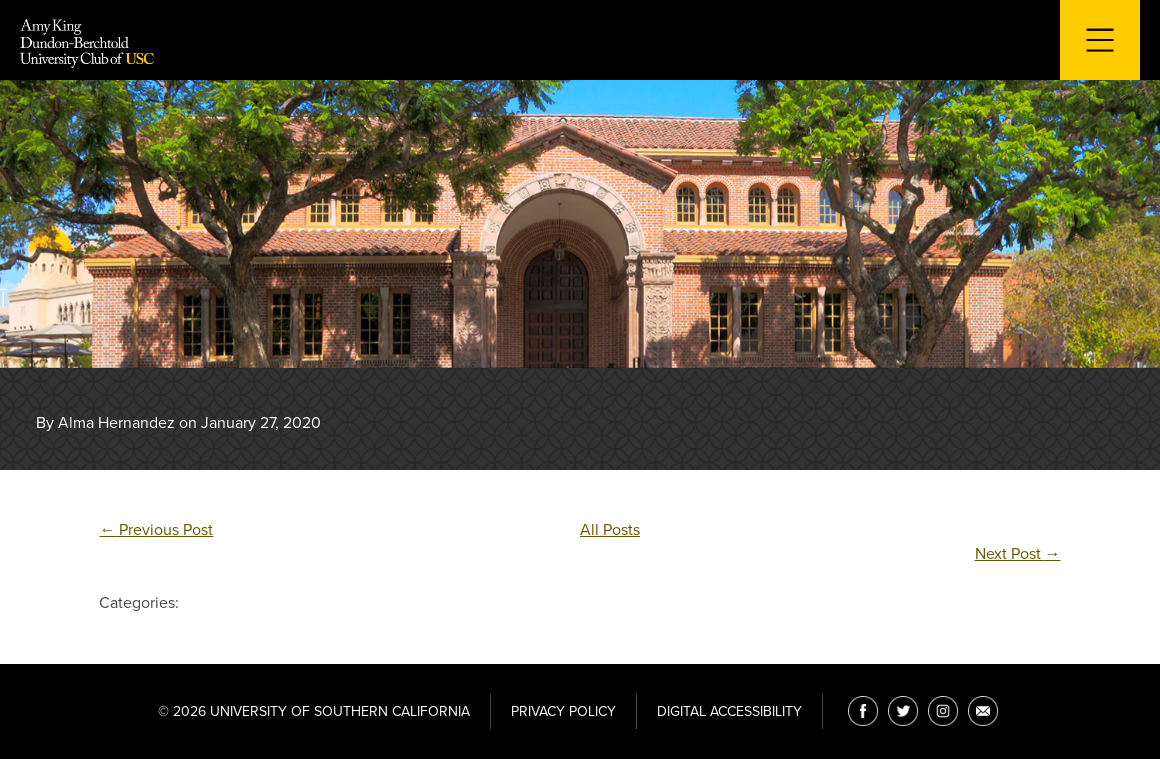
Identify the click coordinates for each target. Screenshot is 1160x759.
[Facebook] (863, 711)
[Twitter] (903, 711)
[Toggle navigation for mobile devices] (1100, 40)
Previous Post (156, 530)
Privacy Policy (563, 711)
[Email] (983, 711)
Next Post (1018, 554)
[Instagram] (943, 711)
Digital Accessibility (729, 711)
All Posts (610, 530)
